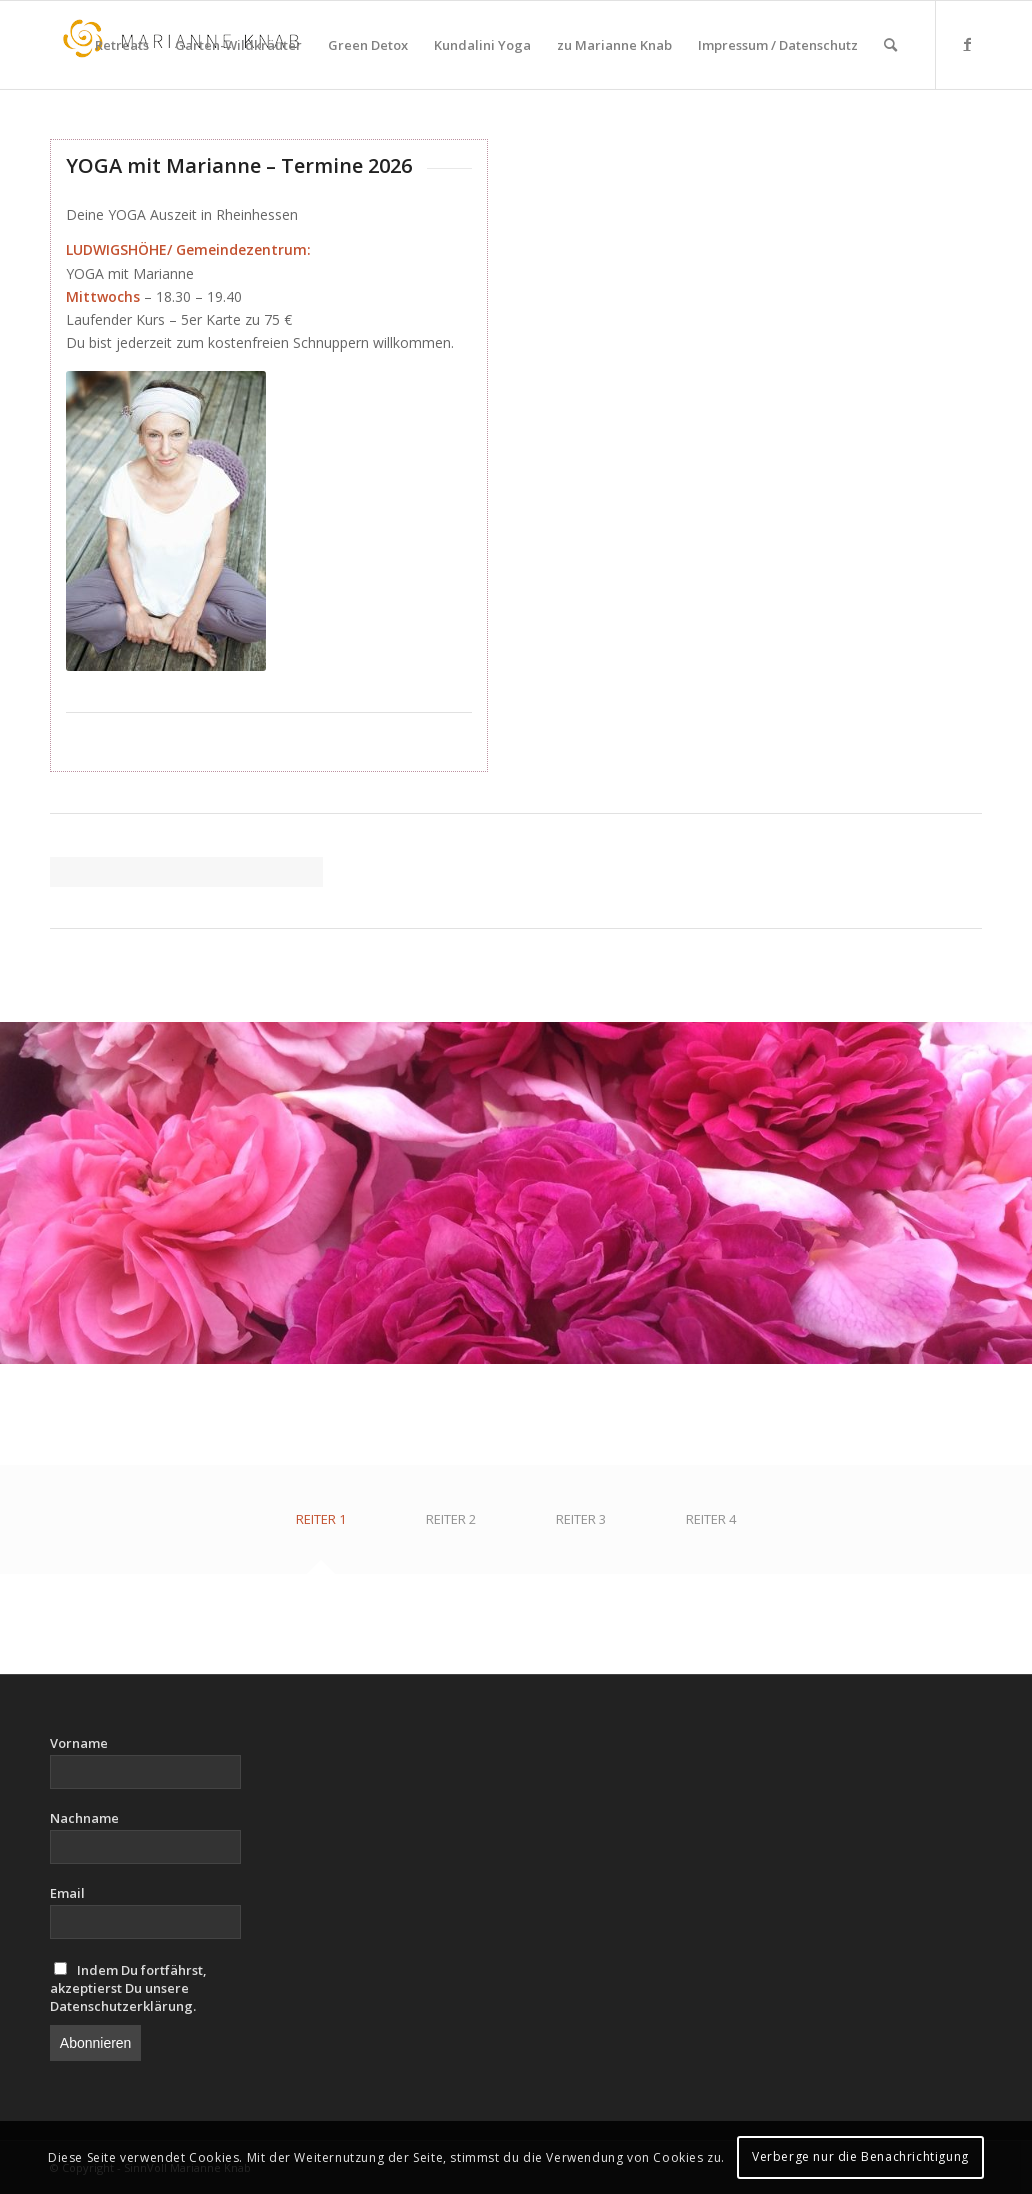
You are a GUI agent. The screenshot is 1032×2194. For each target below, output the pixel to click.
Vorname (79, 1743)
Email (67, 1893)
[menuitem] (122, 45)
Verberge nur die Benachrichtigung (860, 2156)
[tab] (321, 1526)
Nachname (84, 1818)
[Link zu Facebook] (967, 44)
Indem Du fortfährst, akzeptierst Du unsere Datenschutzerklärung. (128, 1988)
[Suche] (890, 45)
